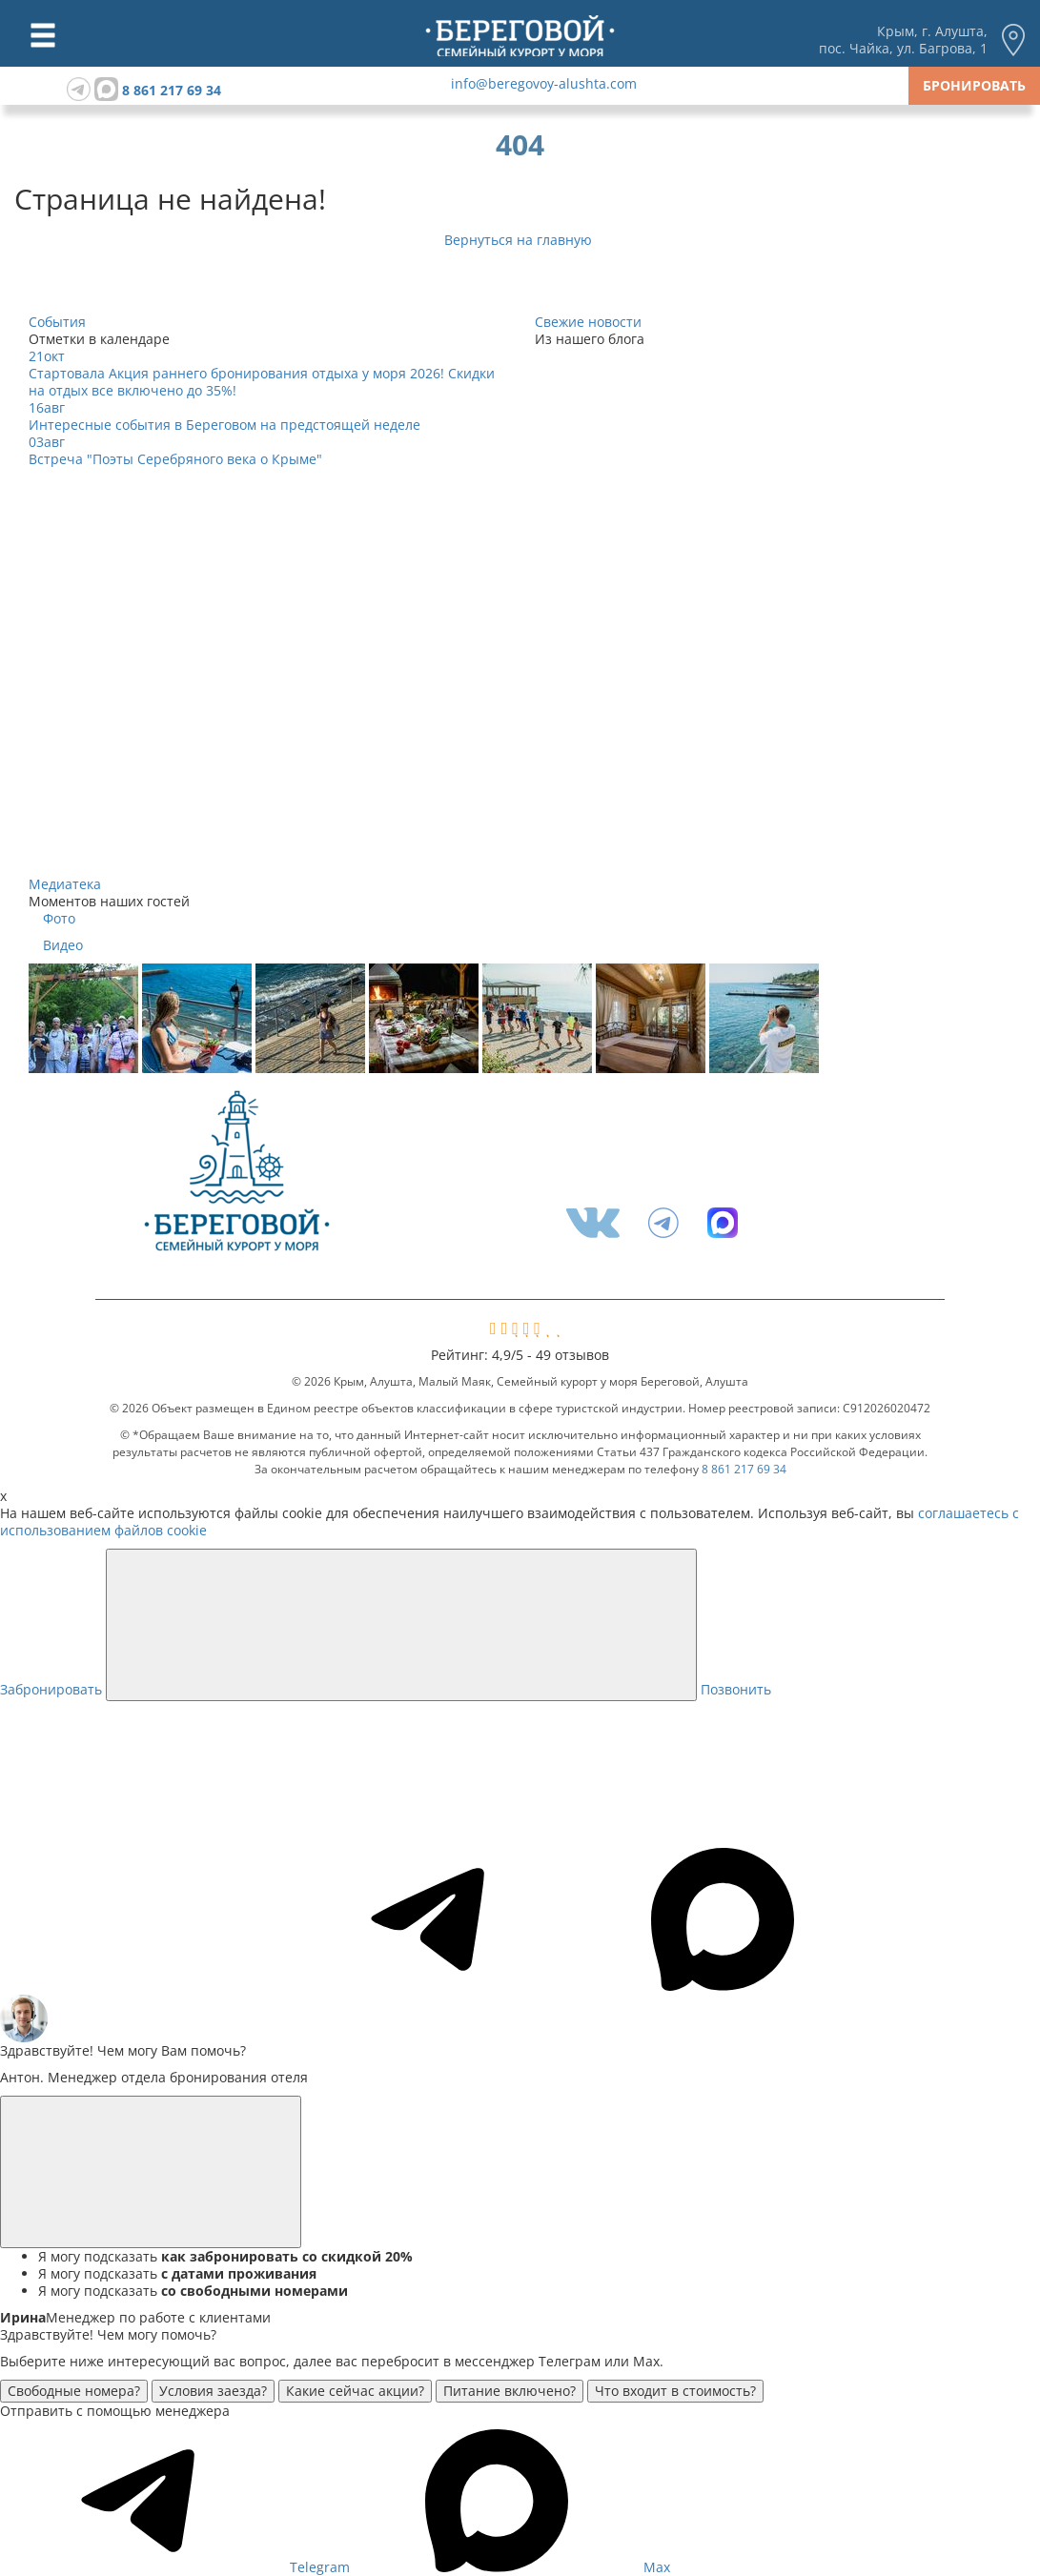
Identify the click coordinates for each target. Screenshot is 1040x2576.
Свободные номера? (74, 2391)
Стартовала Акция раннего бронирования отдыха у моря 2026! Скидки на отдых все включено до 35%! (262, 381)
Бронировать (974, 85)
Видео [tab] (63, 945)
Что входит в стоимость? (675, 2391)
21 (47, 356)
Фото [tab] (59, 918)
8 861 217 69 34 (171, 90)
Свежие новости (588, 322)
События (57, 322)
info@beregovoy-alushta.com (544, 83)
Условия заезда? (213, 2391)
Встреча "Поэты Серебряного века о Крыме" (175, 459)
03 (47, 442)
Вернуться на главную (520, 240)
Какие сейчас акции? (355, 2391)
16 (47, 407)
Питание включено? (509, 2391)
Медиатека (65, 884)
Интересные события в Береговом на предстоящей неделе (224, 425)
